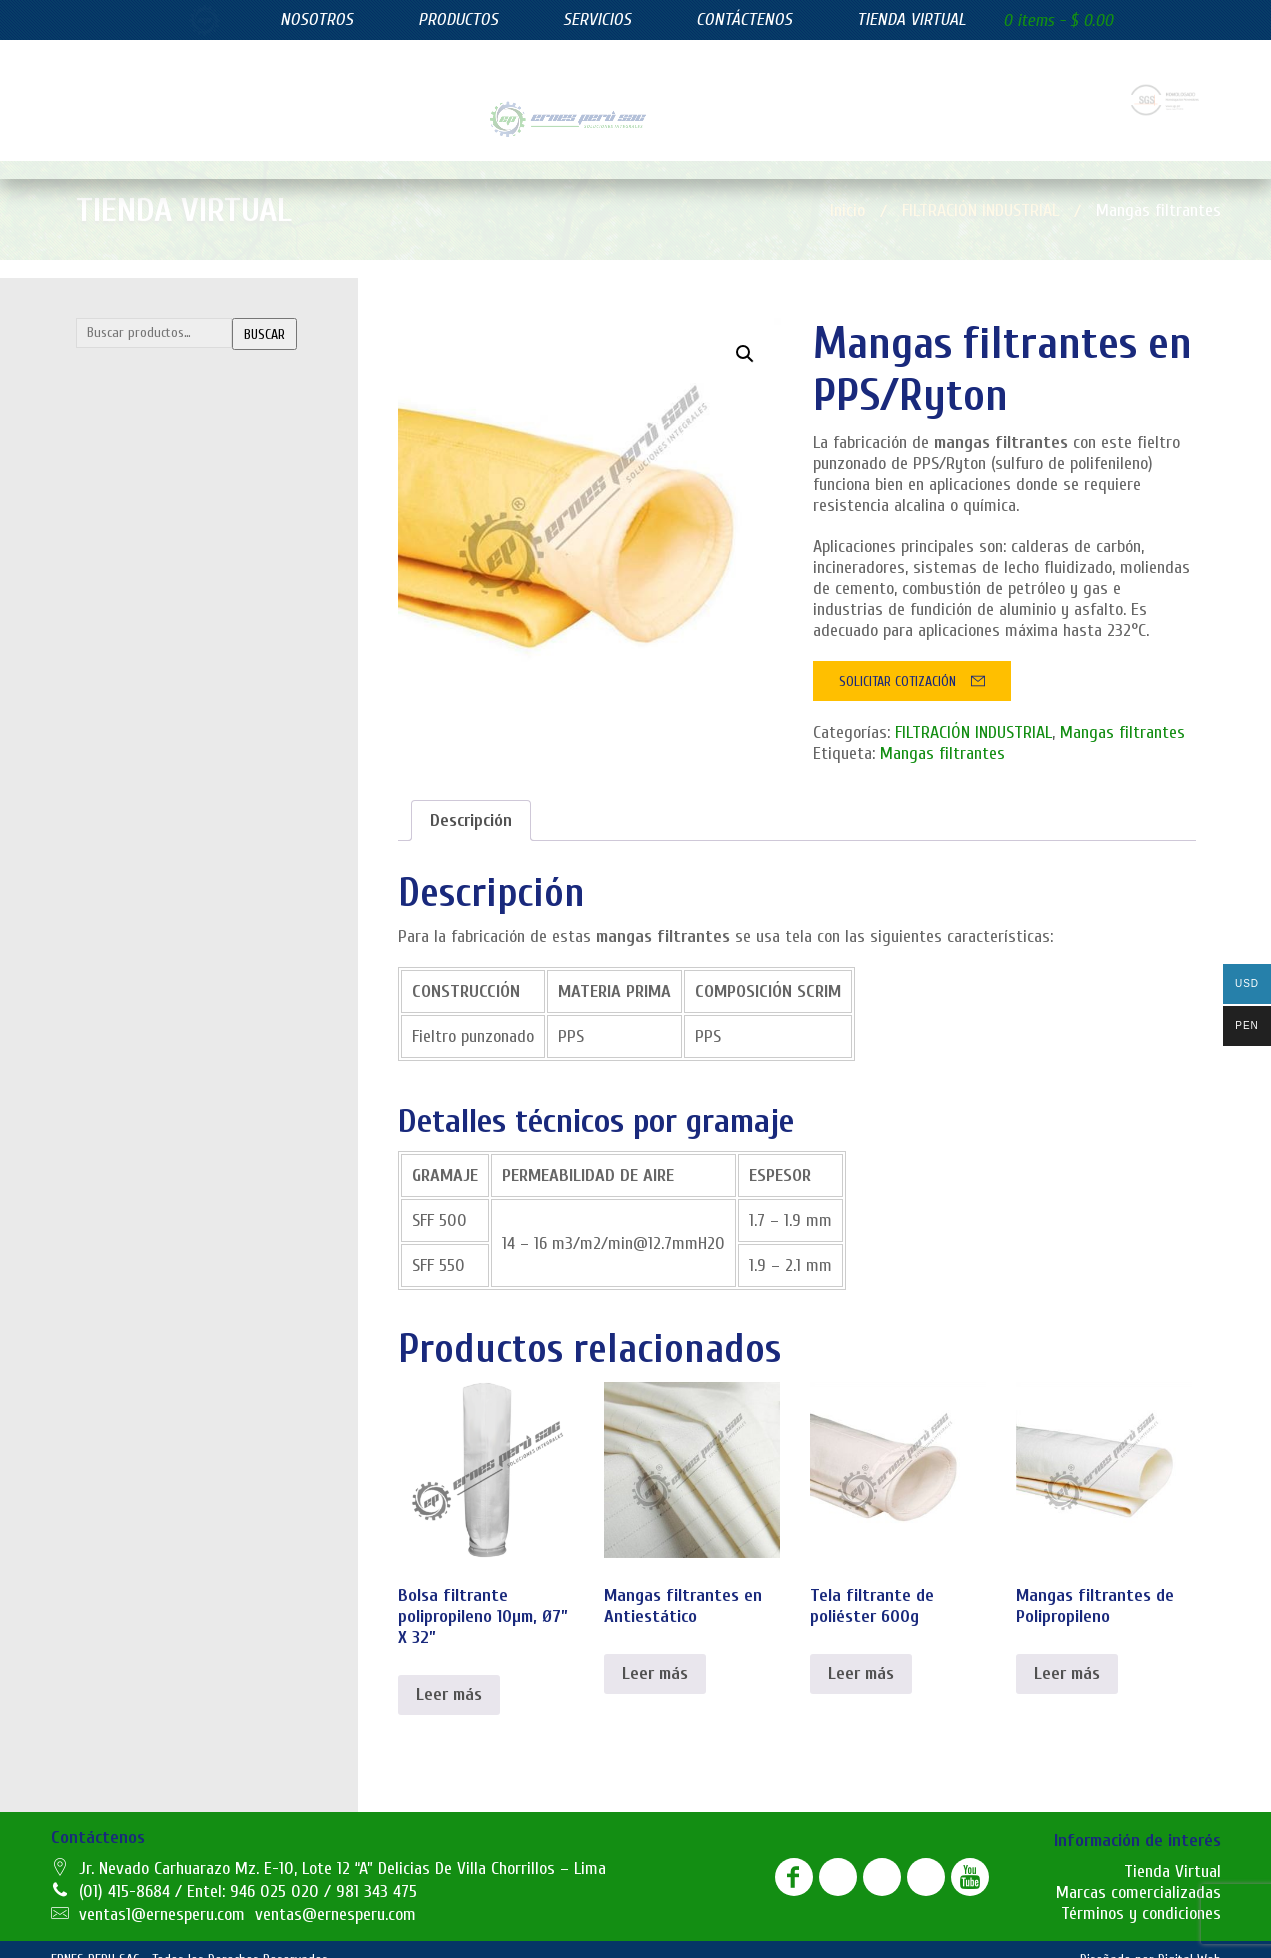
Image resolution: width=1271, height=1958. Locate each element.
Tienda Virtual (1172, 1851)
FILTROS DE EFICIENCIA (177, 599)
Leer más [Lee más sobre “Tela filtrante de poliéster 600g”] (861, 1653)
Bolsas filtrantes (141, 400)
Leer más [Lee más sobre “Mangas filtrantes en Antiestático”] (655, 1653)
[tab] (471, 800)
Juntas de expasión (147, 878)
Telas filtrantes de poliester (174, 560)
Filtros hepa (125, 759)
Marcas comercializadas (1138, 1872)
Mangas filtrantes (145, 520)
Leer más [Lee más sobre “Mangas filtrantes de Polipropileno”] (1067, 1653)
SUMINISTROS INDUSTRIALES (198, 838)
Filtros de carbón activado (167, 719)
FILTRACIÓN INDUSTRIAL (183, 360)
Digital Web (1189, 1939)
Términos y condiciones (1141, 1893)
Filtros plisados (135, 799)
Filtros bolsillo (131, 679)
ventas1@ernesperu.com (162, 1894)
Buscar (264, 314)
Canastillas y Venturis (155, 440)
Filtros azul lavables (149, 639)
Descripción (471, 800)
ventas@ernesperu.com (335, 1894)
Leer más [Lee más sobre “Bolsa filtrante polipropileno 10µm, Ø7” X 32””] (449, 1674)
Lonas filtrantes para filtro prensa (192, 480)
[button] (745, 334)
